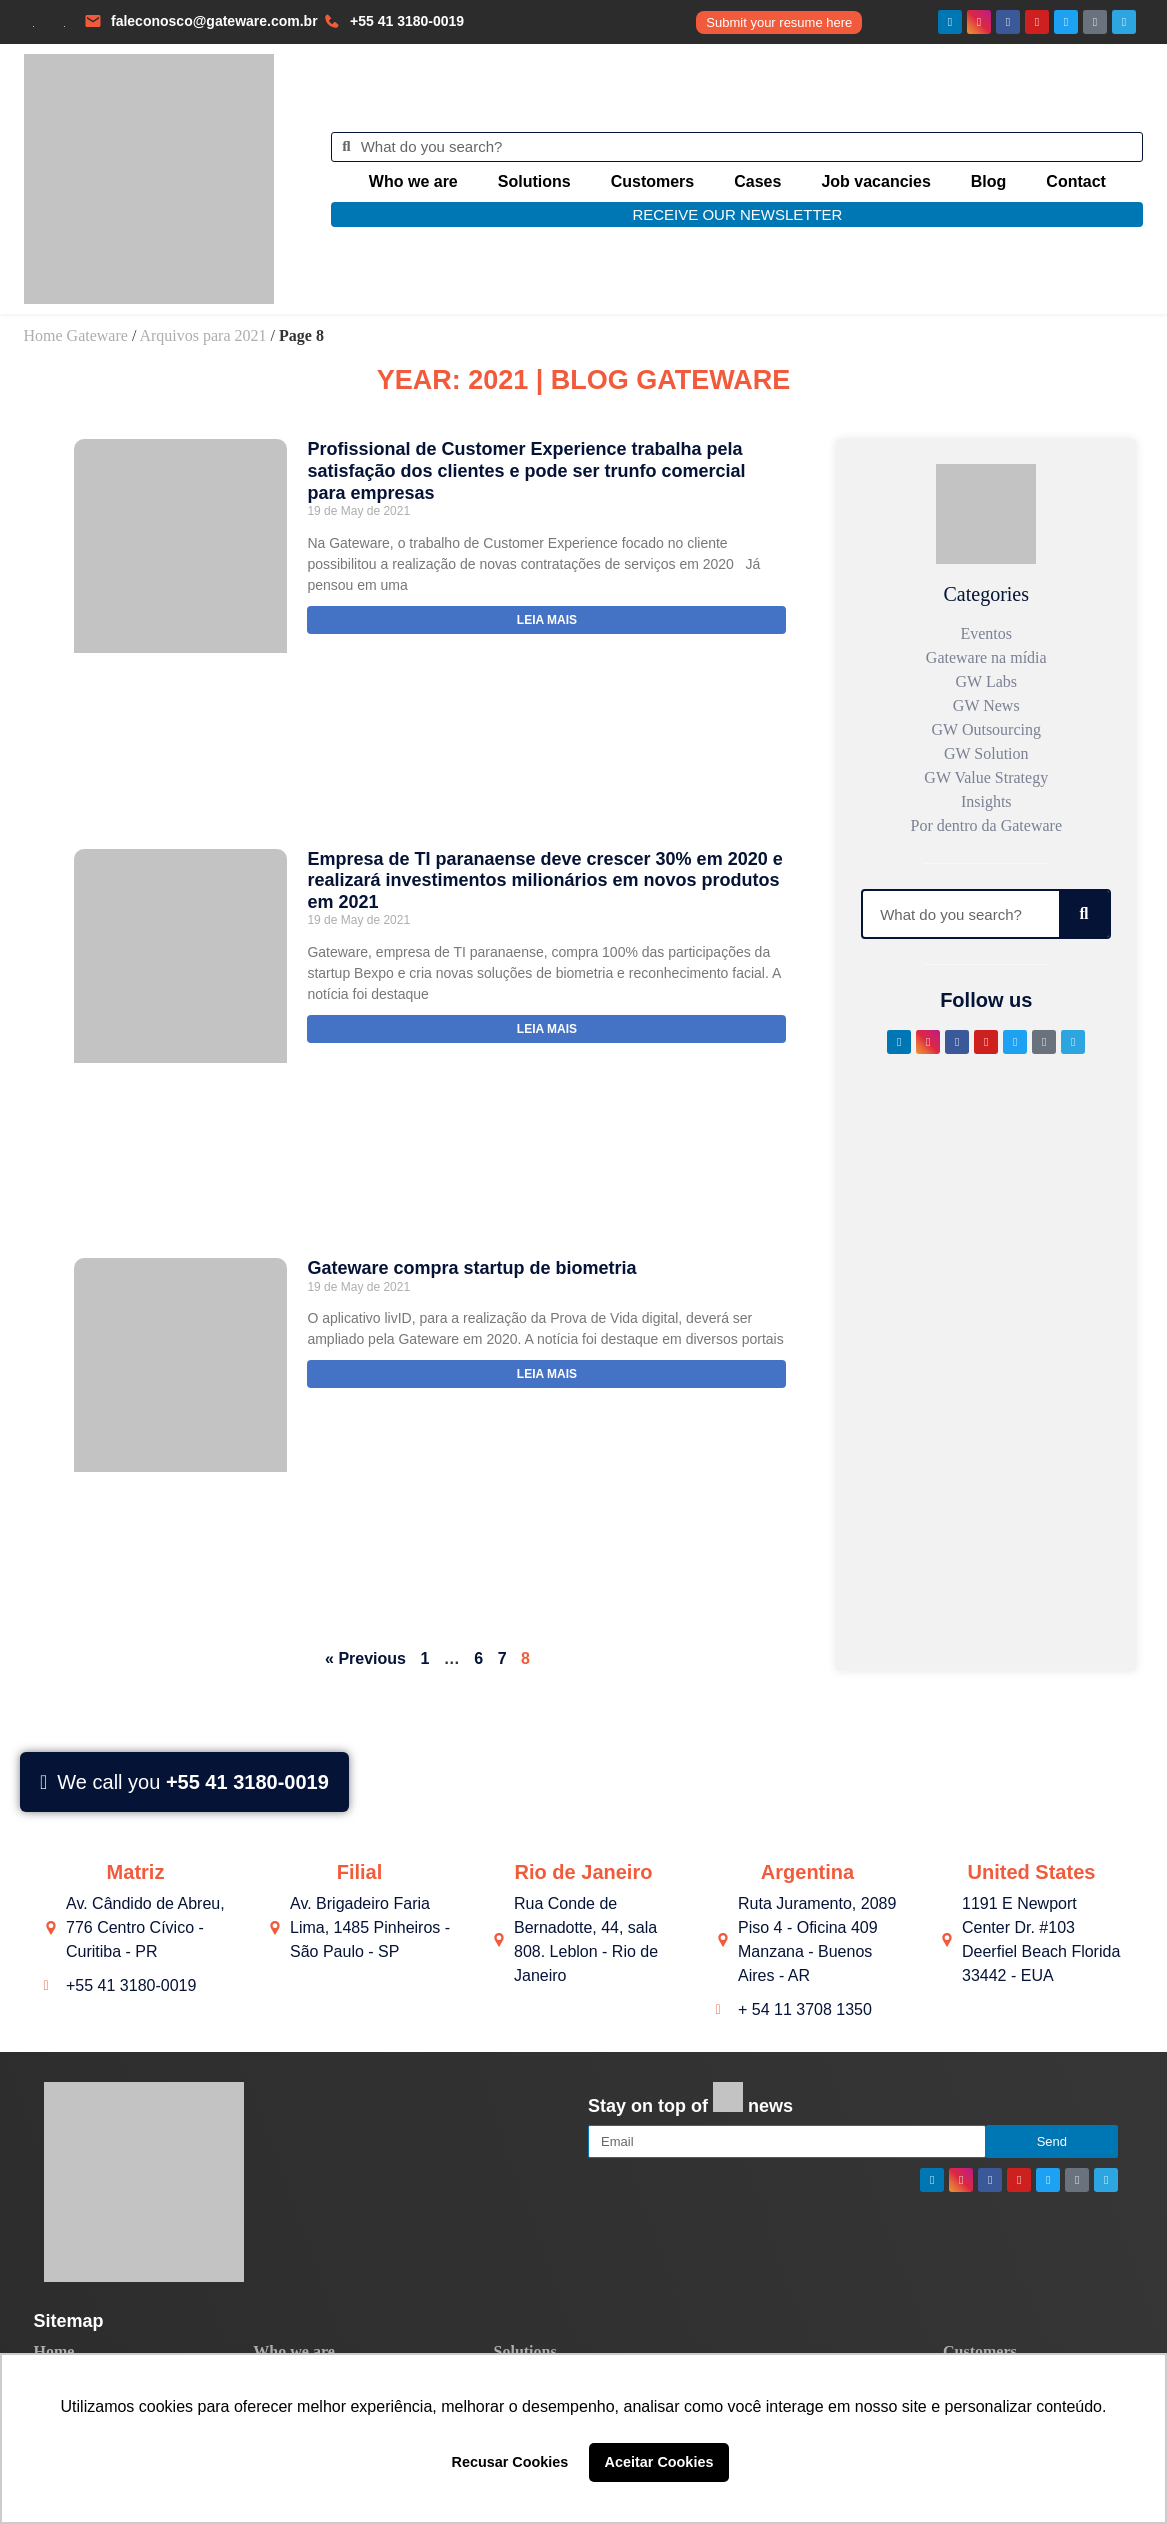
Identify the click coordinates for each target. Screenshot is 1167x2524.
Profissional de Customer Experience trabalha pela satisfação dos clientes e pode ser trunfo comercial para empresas (526, 470)
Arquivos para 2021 (202, 335)
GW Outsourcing (986, 729)
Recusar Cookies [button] (510, 2462)
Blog (989, 181)
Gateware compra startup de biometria (471, 1268)
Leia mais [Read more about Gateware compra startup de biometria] (547, 1374)
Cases (757, 181)
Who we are (413, 181)
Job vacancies (875, 181)
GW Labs (986, 681)
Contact (1076, 181)
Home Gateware (76, 335)
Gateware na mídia (986, 657)
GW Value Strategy (986, 777)
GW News (986, 705)
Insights (986, 801)
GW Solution (986, 753)
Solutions (534, 181)
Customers (653, 181)
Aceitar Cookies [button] (659, 2462)
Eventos (986, 633)
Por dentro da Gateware (987, 825)
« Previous (365, 1658)
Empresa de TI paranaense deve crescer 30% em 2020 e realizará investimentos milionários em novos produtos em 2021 (544, 880)
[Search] (1084, 914)
